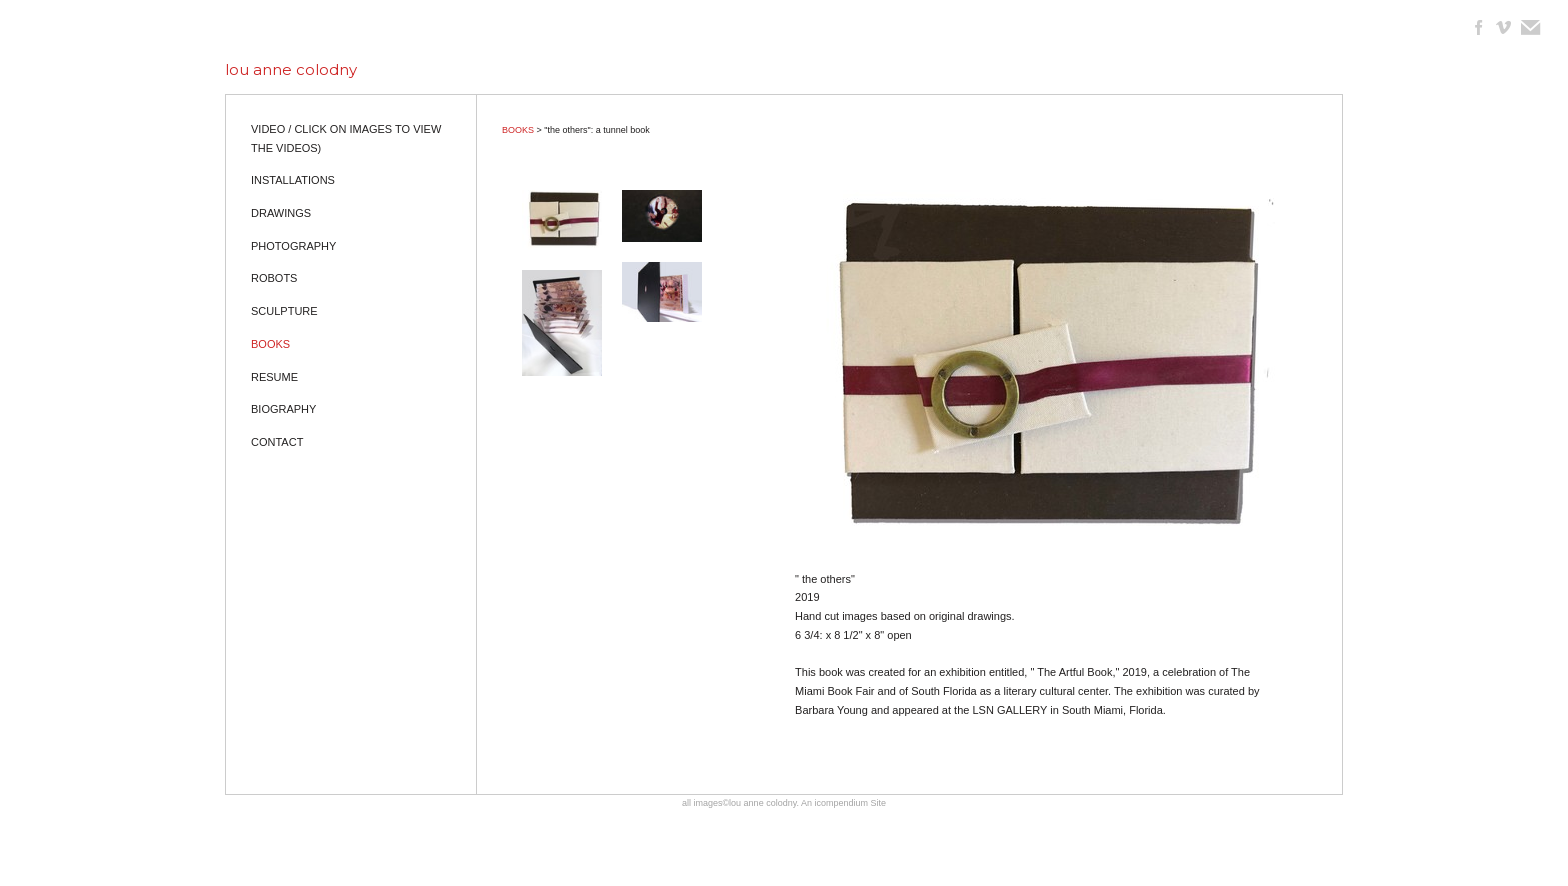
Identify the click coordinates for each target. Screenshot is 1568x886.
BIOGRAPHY (283, 409)
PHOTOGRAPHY (293, 246)
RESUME (274, 377)
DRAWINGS (281, 213)
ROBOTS (274, 278)
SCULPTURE (284, 311)
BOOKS (270, 344)
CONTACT (277, 442)
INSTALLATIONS (293, 180)
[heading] (291, 69)
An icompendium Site (843, 803)
